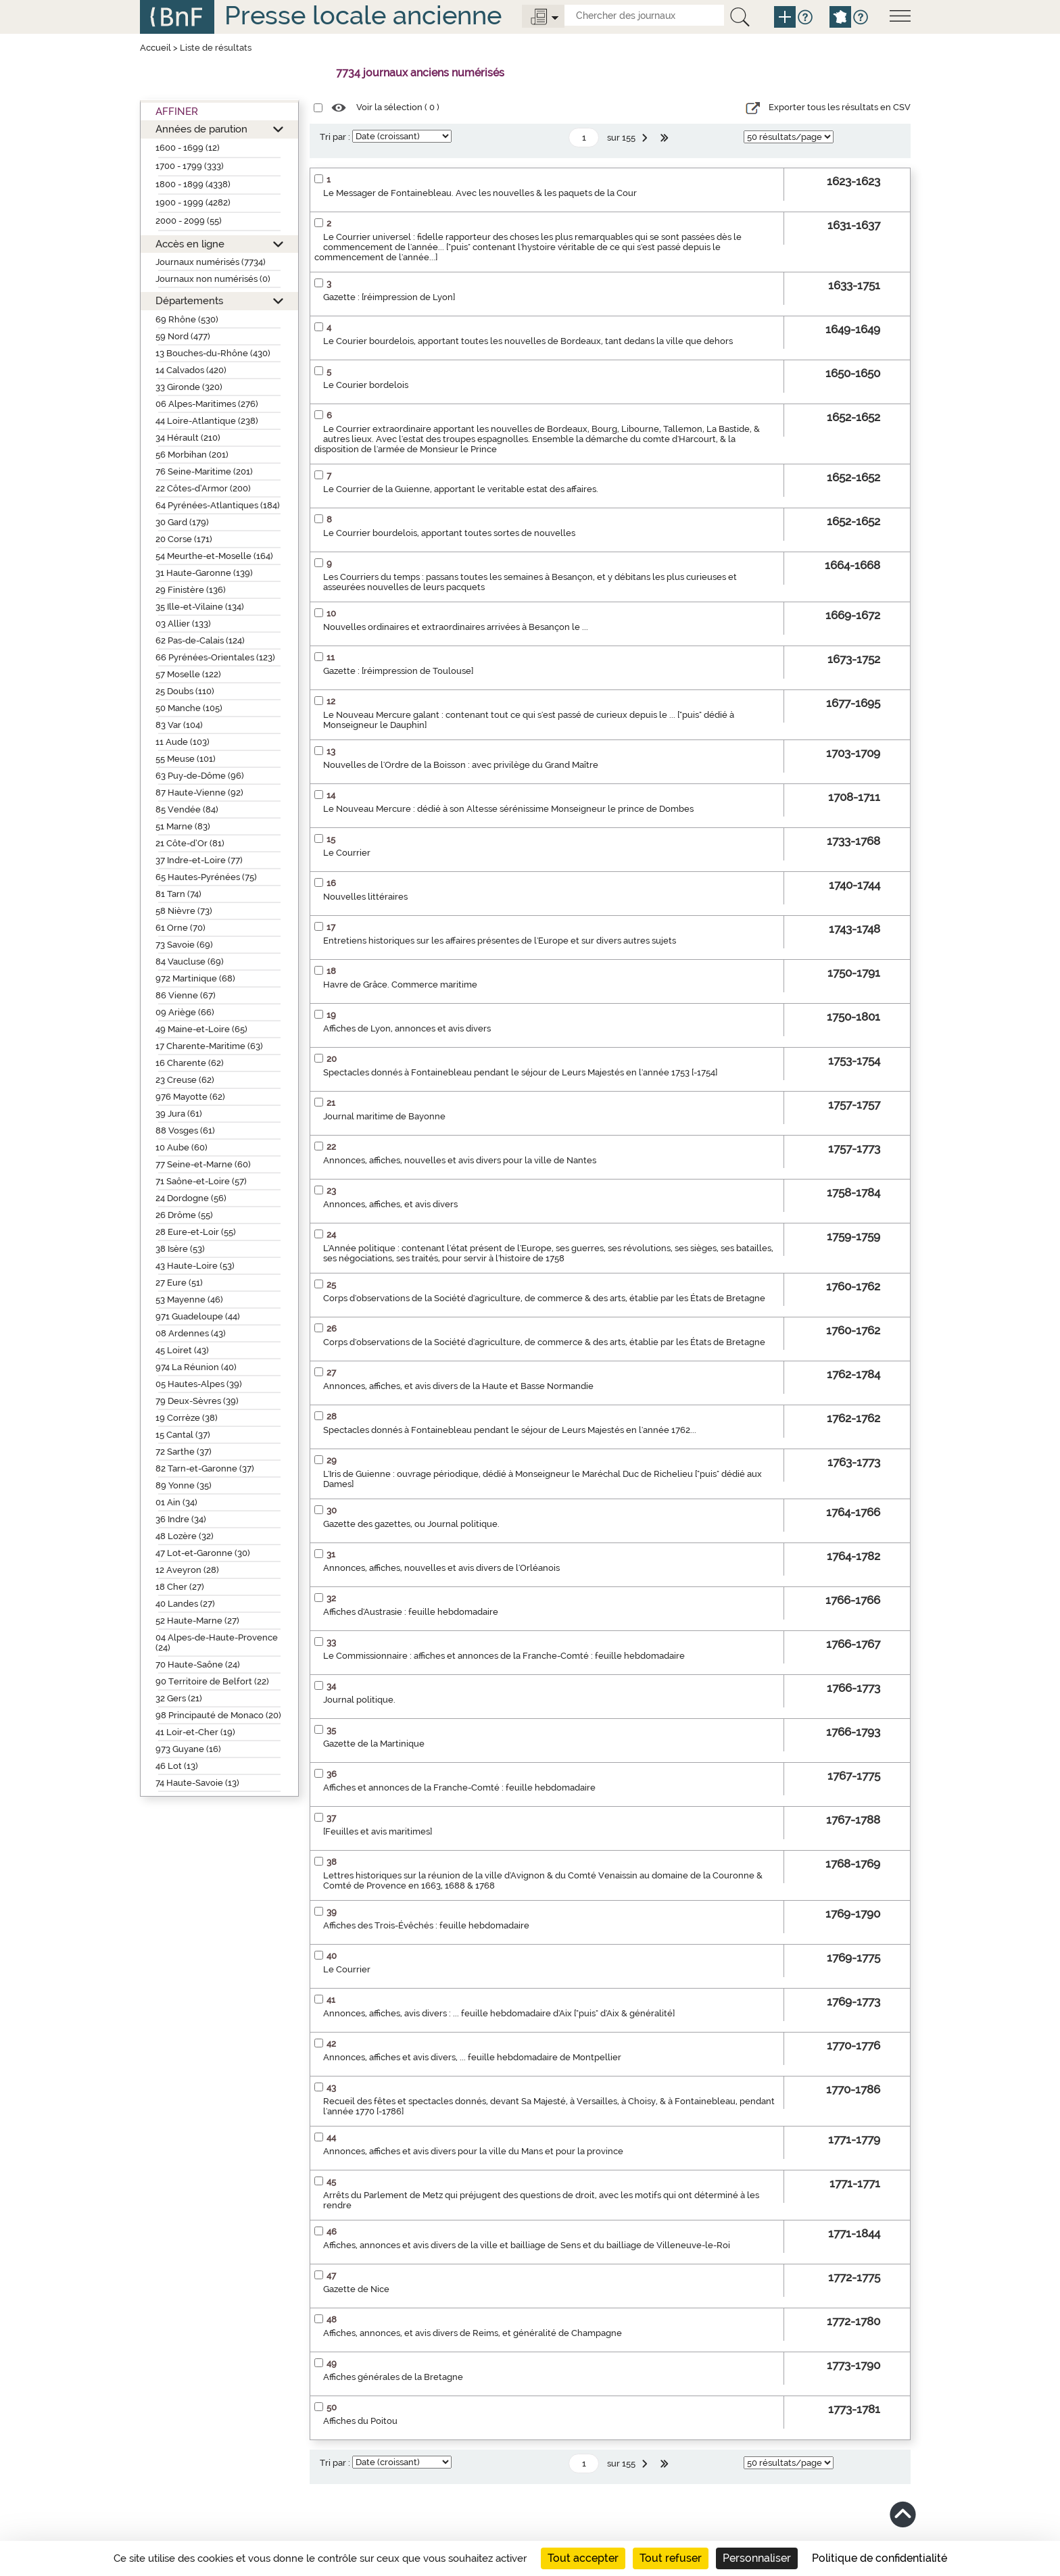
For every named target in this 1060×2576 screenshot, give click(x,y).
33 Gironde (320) (188, 387)
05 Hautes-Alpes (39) (198, 1384)
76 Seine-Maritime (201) (204, 471)
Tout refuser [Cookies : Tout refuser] (671, 2558)
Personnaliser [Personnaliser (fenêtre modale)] (757, 2558)
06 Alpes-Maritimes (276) (206, 404)
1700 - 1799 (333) (189, 166)
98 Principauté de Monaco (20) (218, 1715)
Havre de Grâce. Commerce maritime (400, 984)
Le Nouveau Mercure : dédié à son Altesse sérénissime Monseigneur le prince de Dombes (508, 809)
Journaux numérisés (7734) (210, 262)
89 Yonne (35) (183, 1485)
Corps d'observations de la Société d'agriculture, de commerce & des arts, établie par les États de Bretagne (544, 1298)
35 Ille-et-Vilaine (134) (199, 607)
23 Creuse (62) (184, 1080)
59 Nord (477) (182, 336)
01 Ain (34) (176, 1502)
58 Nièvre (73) (183, 911)
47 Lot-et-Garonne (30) (202, 1553)
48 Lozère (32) (184, 1536)
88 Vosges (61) (185, 1130)
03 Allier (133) (183, 623)
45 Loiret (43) (182, 1350)
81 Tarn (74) (178, 894)
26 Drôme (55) (184, 1215)
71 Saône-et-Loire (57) (201, 1181)
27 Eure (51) (179, 1283)
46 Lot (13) (176, 1766)
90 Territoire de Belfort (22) (212, 1681)
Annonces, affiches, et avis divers (390, 1204)
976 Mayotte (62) (190, 1097)
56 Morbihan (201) (191, 454)
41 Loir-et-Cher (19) (195, 1732)
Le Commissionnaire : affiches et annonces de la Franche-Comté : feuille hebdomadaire (504, 1656)
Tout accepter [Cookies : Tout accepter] (583, 2558)
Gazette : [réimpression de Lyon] (389, 297)
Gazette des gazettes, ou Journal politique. (411, 1524)
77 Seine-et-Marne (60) (203, 1164)
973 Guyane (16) (188, 1749)
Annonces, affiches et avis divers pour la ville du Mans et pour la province (473, 2151)
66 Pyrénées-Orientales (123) (215, 657)
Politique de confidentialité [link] (879, 2558)
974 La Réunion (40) (196, 1367)
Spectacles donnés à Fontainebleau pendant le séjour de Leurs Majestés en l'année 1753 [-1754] (520, 1072)
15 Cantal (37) (182, 1435)
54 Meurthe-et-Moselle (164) (214, 556)
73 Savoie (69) (184, 945)
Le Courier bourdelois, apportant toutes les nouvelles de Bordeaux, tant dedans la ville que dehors (528, 341)
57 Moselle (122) (188, 674)
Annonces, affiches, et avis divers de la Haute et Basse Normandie (458, 1386)
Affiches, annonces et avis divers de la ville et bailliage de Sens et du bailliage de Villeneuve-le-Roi (526, 2245)
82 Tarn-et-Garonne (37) (204, 1468)
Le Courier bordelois (365, 385)
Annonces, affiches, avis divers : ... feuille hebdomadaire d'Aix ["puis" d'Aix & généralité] (499, 2013)
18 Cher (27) (179, 1587)
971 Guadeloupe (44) (197, 1316)
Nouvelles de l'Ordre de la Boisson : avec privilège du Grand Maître (460, 765)
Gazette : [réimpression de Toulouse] (398, 671)
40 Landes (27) (185, 1604)
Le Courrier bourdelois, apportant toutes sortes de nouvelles (449, 533)
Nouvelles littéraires (365, 897)
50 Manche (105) (188, 708)
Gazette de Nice (356, 2289)
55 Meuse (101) (185, 759)
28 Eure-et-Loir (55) (195, 1232)
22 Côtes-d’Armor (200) (203, 488)
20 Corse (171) (183, 539)
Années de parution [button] (201, 129)
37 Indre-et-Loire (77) (199, 860)
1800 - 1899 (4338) (193, 184)
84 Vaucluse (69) (189, 961)
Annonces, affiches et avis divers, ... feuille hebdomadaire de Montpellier (472, 2057)
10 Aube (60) (181, 1147)
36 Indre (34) (180, 1519)
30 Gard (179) (182, 522)
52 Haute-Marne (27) (197, 1620)
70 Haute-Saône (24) (197, 1664)
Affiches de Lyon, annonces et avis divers (407, 1028)
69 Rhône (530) (186, 319)
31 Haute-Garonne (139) (204, 573)
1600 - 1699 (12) (187, 148)
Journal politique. (359, 1700)
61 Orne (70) (180, 928)
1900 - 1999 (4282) (193, 202)
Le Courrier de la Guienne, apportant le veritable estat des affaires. (460, 489)
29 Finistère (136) (190, 590)
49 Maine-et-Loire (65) (201, 1029)
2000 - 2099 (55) (188, 221)
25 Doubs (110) (184, 691)
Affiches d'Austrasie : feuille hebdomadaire (410, 1612)
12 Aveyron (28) (187, 1570)
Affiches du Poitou (360, 2421)
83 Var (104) (179, 725)
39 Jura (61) (178, 1114)
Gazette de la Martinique (374, 1744)
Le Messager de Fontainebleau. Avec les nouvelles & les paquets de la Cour (480, 193)
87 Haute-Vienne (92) (199, 792)
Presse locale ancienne (363, 15)
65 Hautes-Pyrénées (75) (206, 877)
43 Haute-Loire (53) (195, 1266)
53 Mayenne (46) (189, 1299)
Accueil (155, 48)
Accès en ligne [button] (189, 243)
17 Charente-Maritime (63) (209, 1046)
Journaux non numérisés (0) (212, 279)
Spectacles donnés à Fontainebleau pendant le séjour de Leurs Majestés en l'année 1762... (509, 1430)
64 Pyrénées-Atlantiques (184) (217, 505)
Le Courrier (346, 853)
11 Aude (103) (182, 742)
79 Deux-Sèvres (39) (197, 1401)
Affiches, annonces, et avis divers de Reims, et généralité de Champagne (472, 2333)
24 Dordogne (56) (190, 1198)
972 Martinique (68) (195, 978)
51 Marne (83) (182, 826)
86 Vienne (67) (185, 995)
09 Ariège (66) (184, 1012)
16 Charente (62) (189, 1063)
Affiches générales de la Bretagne (393, 2377)
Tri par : (335, 137)
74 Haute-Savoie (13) (197, 1783)
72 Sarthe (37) (183, 1452)
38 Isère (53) (180, 1249)
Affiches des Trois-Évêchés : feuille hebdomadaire (426, 1925)
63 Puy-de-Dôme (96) (199, 776)
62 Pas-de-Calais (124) (200, 640)
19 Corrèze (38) (186, 1418)
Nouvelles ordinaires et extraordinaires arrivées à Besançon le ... (455, 627)
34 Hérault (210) (187, 438)
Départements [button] (189, 300)
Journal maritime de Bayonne (384, 1116)
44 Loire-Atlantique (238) (206, 421)
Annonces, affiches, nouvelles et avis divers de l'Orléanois (441, 1568)
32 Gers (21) (178, 1698)
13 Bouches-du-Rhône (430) (212, 353)
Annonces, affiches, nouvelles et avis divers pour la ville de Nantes (459, 1160)
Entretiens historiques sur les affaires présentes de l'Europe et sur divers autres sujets (499, 940)
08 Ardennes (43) (190, 1333)
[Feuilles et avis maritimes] (377, 1831)
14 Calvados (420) (190, 370)
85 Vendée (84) (186, 809)
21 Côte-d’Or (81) (189, 843)
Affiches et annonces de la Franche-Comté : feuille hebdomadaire (459, 1787)
